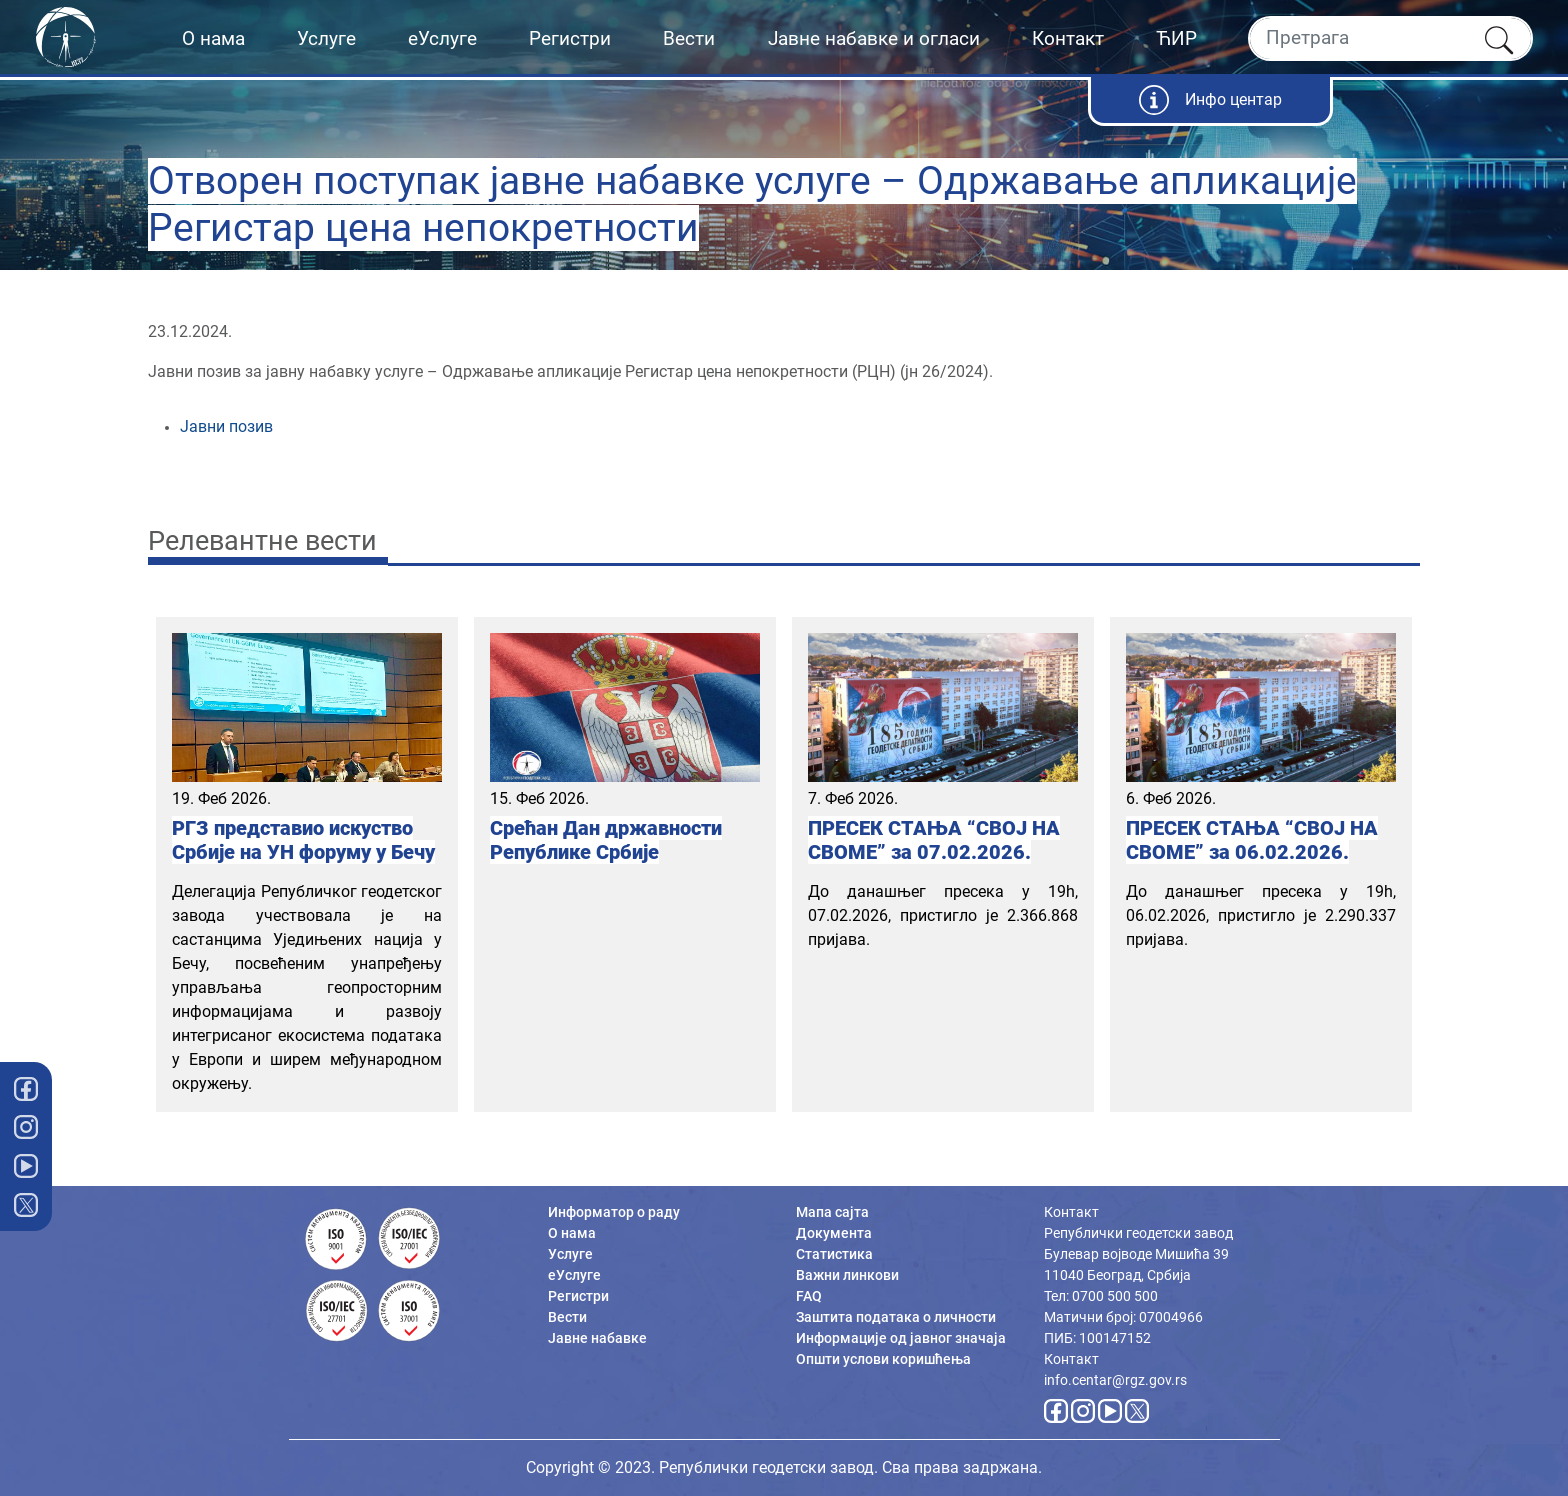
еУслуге (442, 38)
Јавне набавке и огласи (874, 38)
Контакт (1068, 38)
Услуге (326, 38)
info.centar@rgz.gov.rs (1115, 1380)
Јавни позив (226, 426)
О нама (213, 38)
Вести (689, 38)
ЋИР (1176, 38)
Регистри (570, 38)
